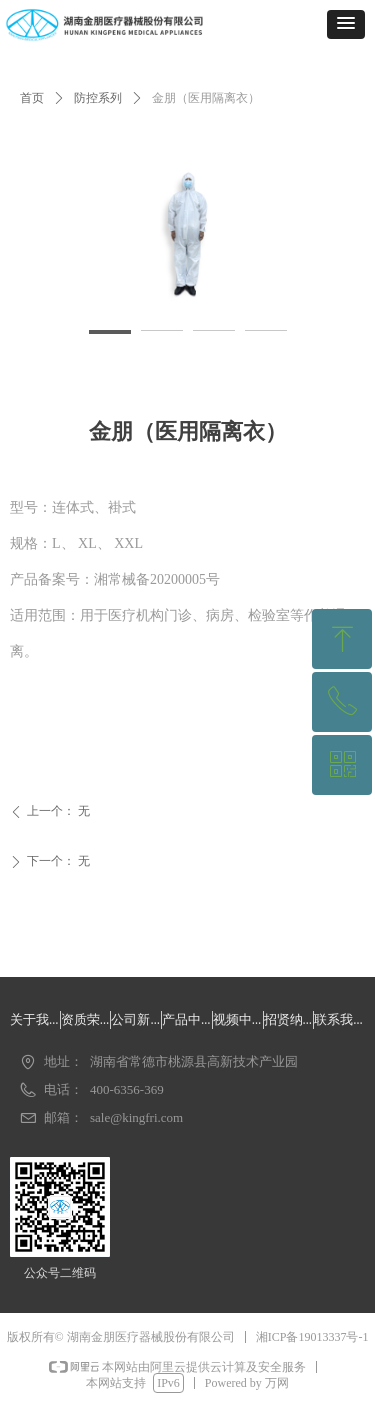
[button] (346, 24)
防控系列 (98, 98)
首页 (32, 98)
